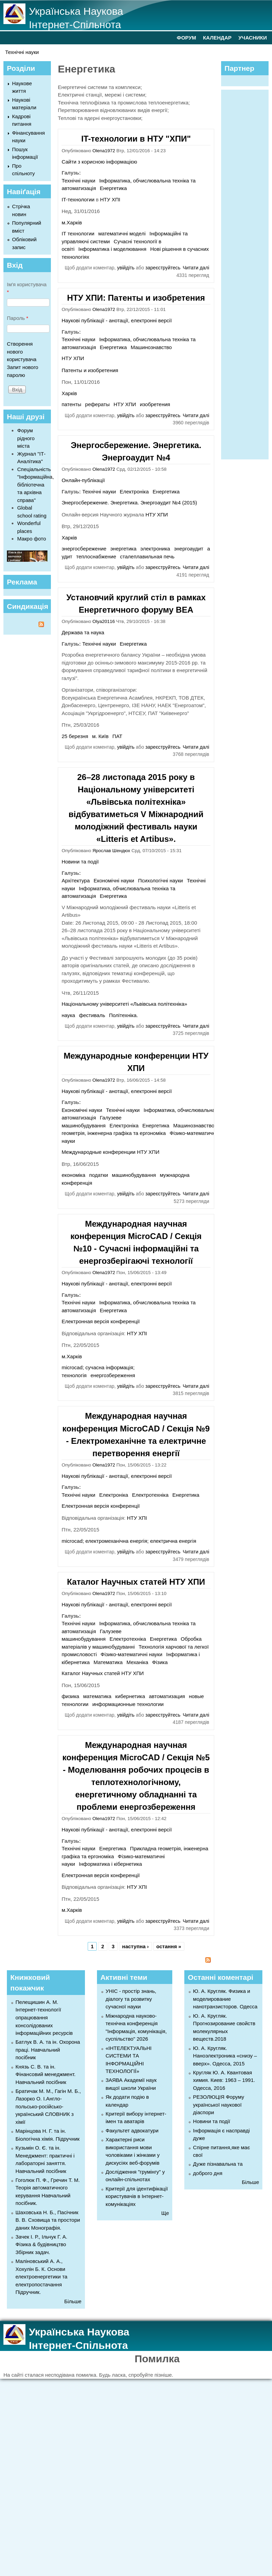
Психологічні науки (160, 880)
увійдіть (125, 267)
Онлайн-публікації (83, 480)
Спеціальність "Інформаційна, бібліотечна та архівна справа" (35, 484)
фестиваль (92, 1015)
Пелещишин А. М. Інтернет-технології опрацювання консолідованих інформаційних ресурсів (44, 2017)
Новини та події (80, 862)
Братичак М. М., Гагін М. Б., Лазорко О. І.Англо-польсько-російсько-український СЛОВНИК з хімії (48, 2106)
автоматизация (167, 1696)
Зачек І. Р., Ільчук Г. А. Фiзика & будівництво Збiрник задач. (41, 2244)
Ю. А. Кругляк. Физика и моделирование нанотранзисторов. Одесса (225, 1998)
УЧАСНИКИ (252, 38)
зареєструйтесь (163, 267)
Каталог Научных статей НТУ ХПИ (136, 1581)
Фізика (159, 1662)
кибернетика (130, 1696)
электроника (155, 548)
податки (98, 1175)
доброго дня (207, 2173)
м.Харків (72, 222)
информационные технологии (128, 1704)
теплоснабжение (96, 556)
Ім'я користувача (26, 288)
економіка (73, 1175)
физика (70, 1696)
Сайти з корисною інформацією (99, 162)
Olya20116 (104, 621)
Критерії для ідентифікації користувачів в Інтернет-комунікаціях (137, 2196)
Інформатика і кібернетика (110, 1864)
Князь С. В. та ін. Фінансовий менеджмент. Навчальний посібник (45, 2074)
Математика (108, 1662)
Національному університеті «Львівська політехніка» (124, 1004)
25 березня (75, 736)
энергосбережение (84, 548)
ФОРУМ (186, 38)
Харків (69, 393)
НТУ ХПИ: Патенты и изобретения (136, 297)
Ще (165, 2213)
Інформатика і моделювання (112, 249)
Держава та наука (83, 632)
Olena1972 (104, 150)
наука (68, 1015)
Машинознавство (151, 347)
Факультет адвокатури (132, 2130)
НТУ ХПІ (110, 199)
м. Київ (100, 736)
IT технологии (78, 233)
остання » (168, 1946)
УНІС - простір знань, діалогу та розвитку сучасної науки (131, 1998)
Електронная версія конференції (101, 1321)
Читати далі (196, 267)
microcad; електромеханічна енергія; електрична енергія (129, 1541)
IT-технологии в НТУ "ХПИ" (136, 138)
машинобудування (134, 1175)
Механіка (137, 1662)
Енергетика (113, 188)
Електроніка (134, 491)
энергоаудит (188, 548)
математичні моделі (122, 233)
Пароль (17, 318)
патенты (71, 404)
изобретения (155, 404)
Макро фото (31, 539)
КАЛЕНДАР (217, 38)
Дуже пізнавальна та (217, 2164)
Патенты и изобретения (90, 370)
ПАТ (117, 736)
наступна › (135, 1946)
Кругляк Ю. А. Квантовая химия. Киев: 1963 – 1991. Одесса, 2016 (224, 2080)
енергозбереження (112, 1375)
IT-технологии (78, 199)
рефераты (97, 404)
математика (97, 1696)
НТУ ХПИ (73, 358)
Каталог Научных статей (91, 1673)
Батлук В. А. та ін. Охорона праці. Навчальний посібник (47, 2049)
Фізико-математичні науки (200, 1133)
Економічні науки (114, 880)
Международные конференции (98, 1152)
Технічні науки (22, 52)
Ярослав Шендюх (111, 850)
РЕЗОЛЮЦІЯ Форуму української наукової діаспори (218, 2104)
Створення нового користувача (21, 351)
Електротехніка (150, 1495)
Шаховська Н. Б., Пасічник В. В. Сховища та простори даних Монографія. (47, 2220)
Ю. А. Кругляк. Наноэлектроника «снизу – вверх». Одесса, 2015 (225, 2055)
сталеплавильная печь (147, 556)
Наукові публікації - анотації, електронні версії (117, 320)
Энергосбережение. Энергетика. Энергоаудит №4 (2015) (129, 502)
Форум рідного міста (26, 438)
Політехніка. (123, 1015)
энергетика (123, 548)
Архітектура (76, 880)
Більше (72, 2301)
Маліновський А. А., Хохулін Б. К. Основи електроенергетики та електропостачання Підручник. (41, 2276)
